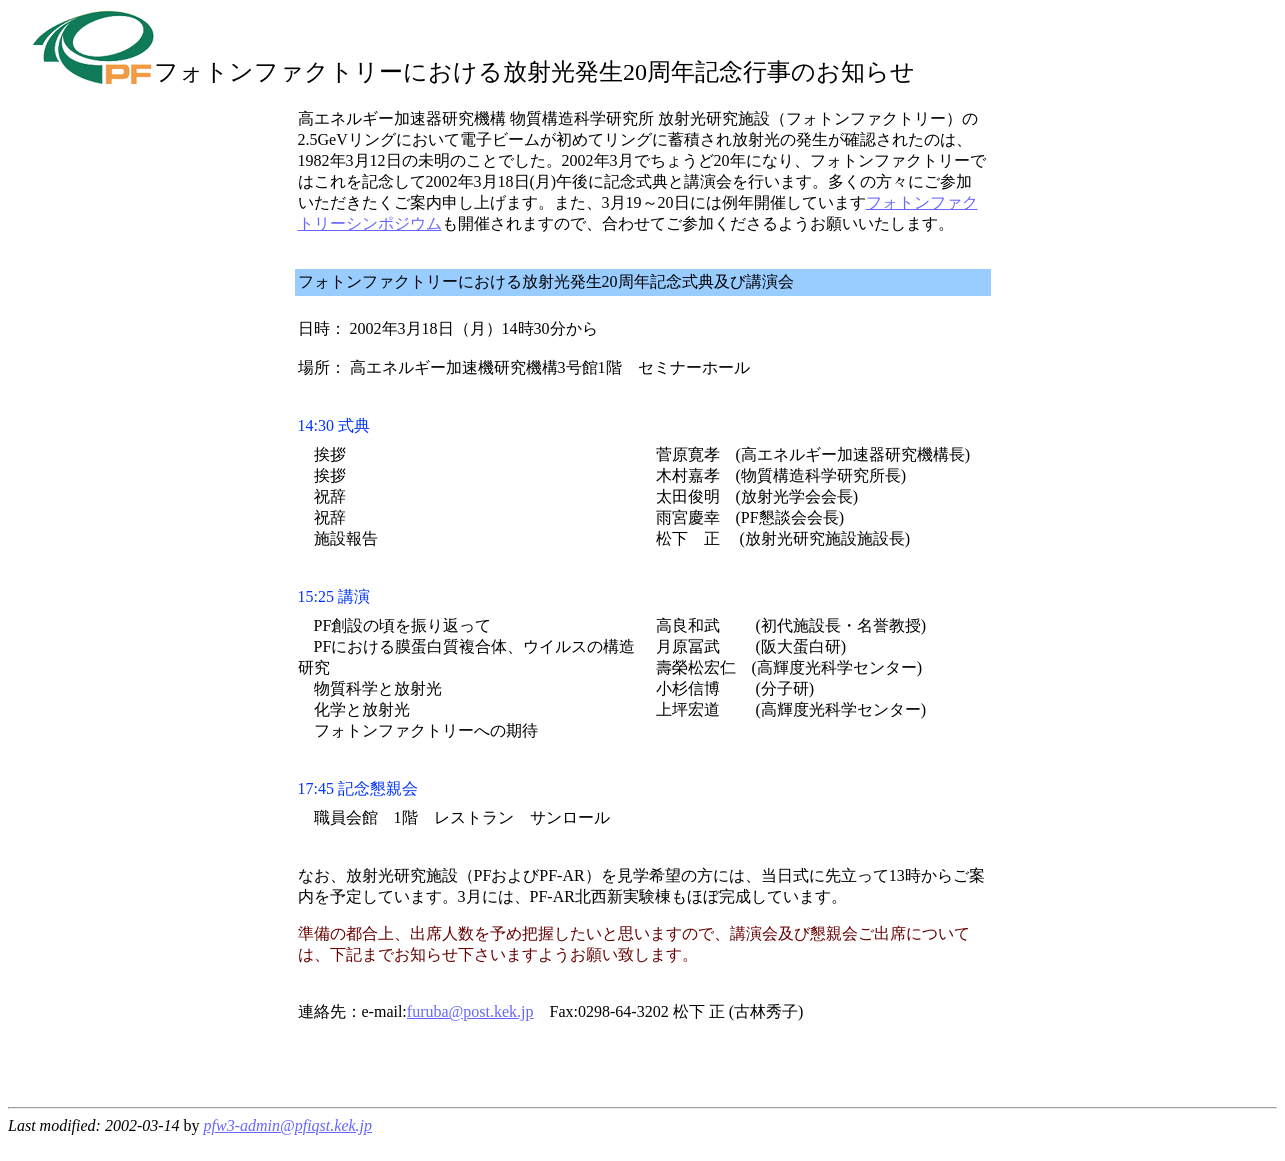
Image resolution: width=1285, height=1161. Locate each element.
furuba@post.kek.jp (470, 1011)
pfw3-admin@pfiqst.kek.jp (288, 1125)
